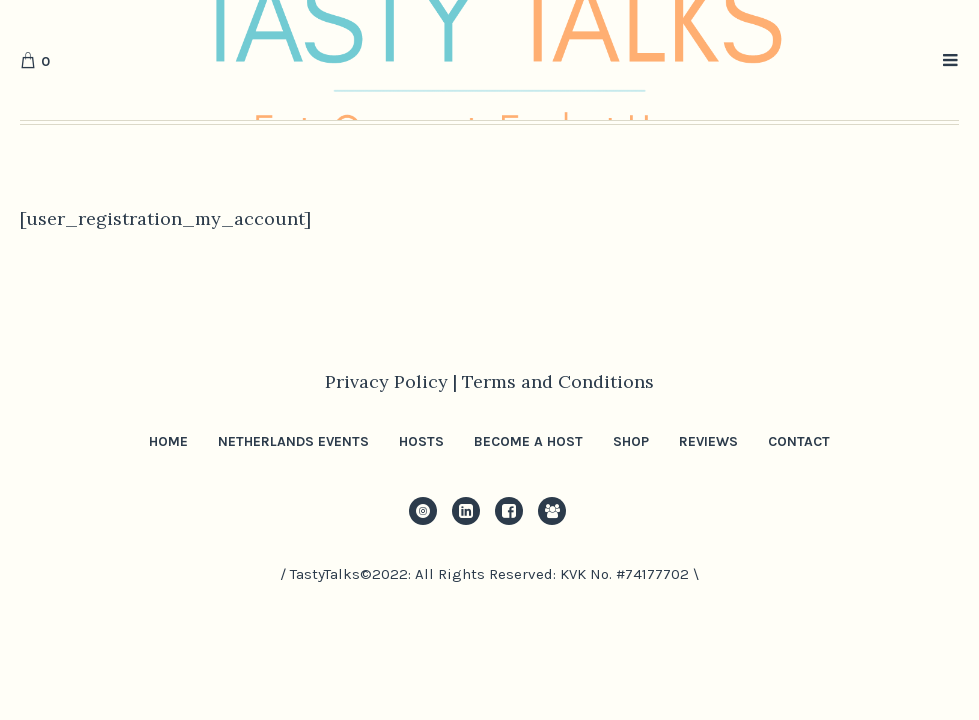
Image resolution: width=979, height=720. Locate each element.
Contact (799, 441)
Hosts (421, 441)
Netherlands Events (293, 441)
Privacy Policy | (393, 381)
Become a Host (528, 441)
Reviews (708, 441)
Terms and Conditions (558, 381)
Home (168, 441)
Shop (631, 441)
